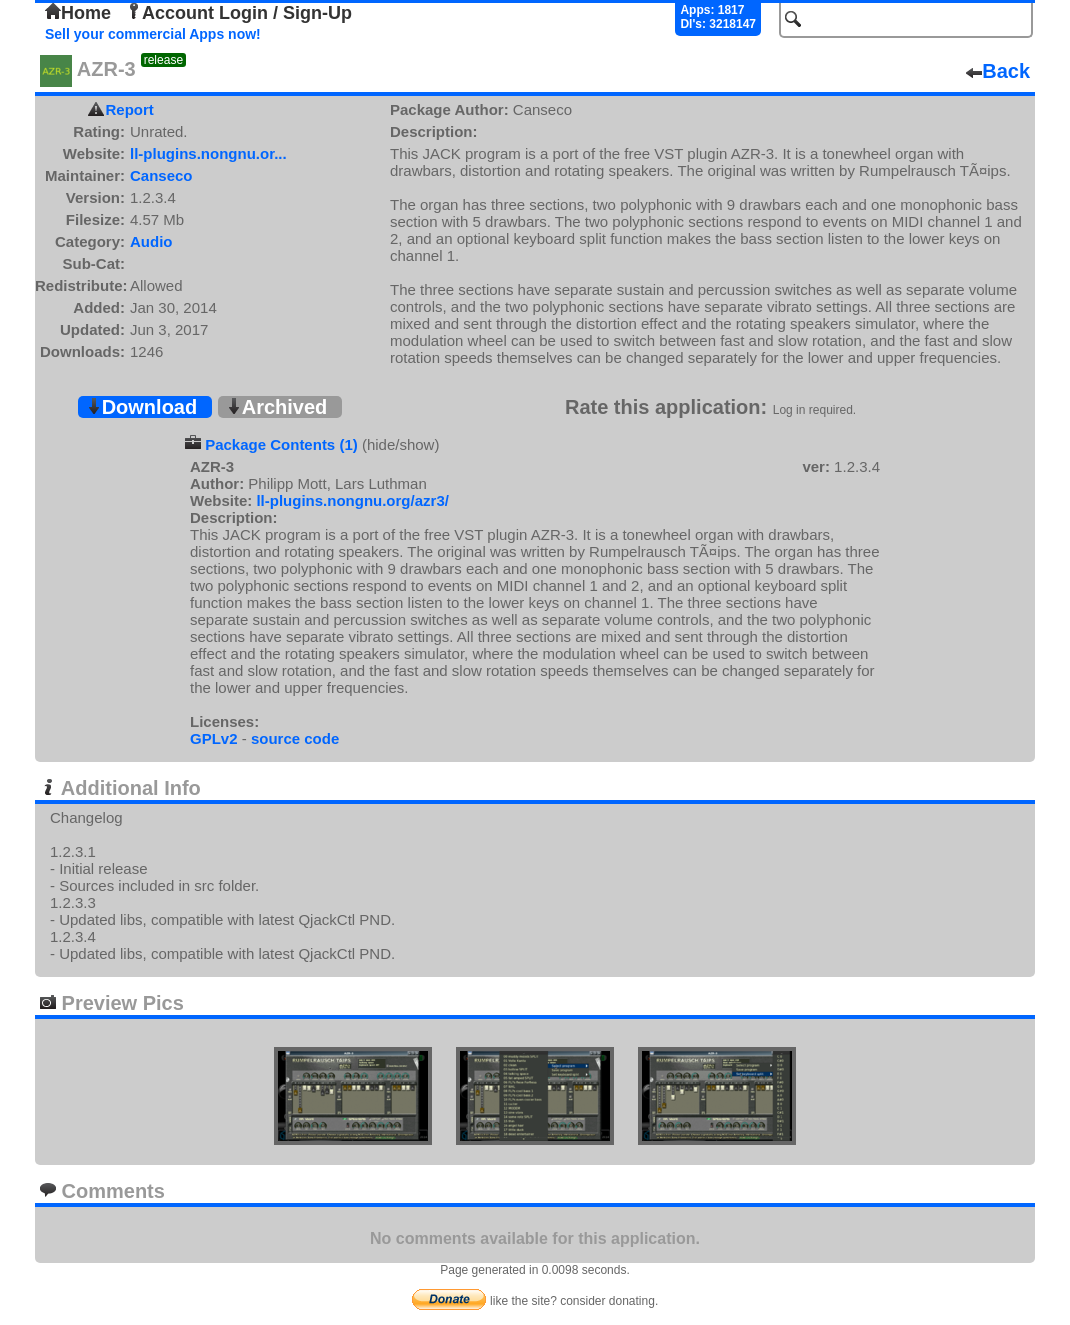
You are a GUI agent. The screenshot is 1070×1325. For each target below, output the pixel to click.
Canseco (161, 175)
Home (78, 13)
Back (998, 71)
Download (142, 407)
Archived (277, 407)
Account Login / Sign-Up (239, 13)
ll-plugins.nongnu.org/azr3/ (352, 500)
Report (130, 109)
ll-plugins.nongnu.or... (208, 153)
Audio (151, 241)
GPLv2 (214, 738)
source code (295, 738)
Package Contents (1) (281, 444)
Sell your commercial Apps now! (153, 34)
